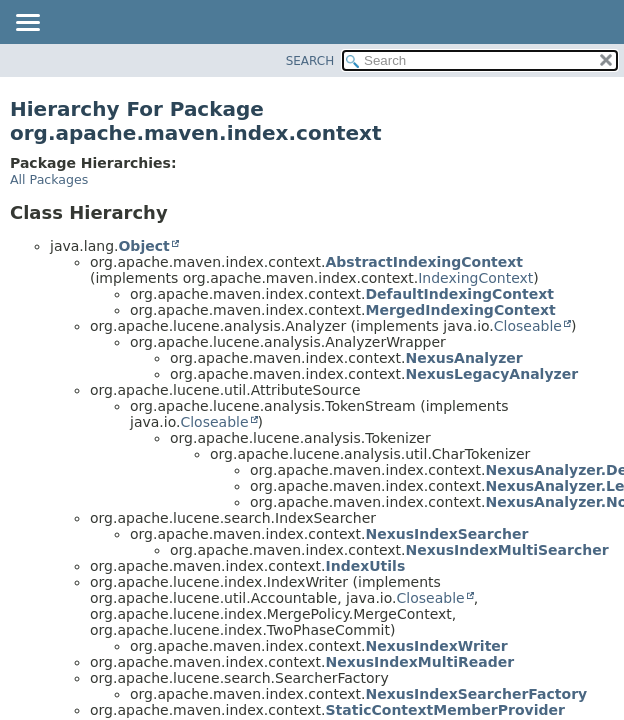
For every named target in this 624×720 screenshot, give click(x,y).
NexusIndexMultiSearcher (507, 550)
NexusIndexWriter (437, 646)
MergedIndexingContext (461, 310)
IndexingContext (475, 278)
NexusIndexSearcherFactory (477, 694)
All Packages (49, 179)
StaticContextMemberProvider (445, 710)
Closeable (528, 326)
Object (143, 246)
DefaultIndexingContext (460, 294)
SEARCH (310, 61)
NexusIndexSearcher (447, 534)
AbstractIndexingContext (425, 262)
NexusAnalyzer (464, 358)
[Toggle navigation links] (27, 24)
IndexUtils (366, 566)
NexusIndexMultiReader (420, 662)
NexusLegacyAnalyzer (492, 374)
